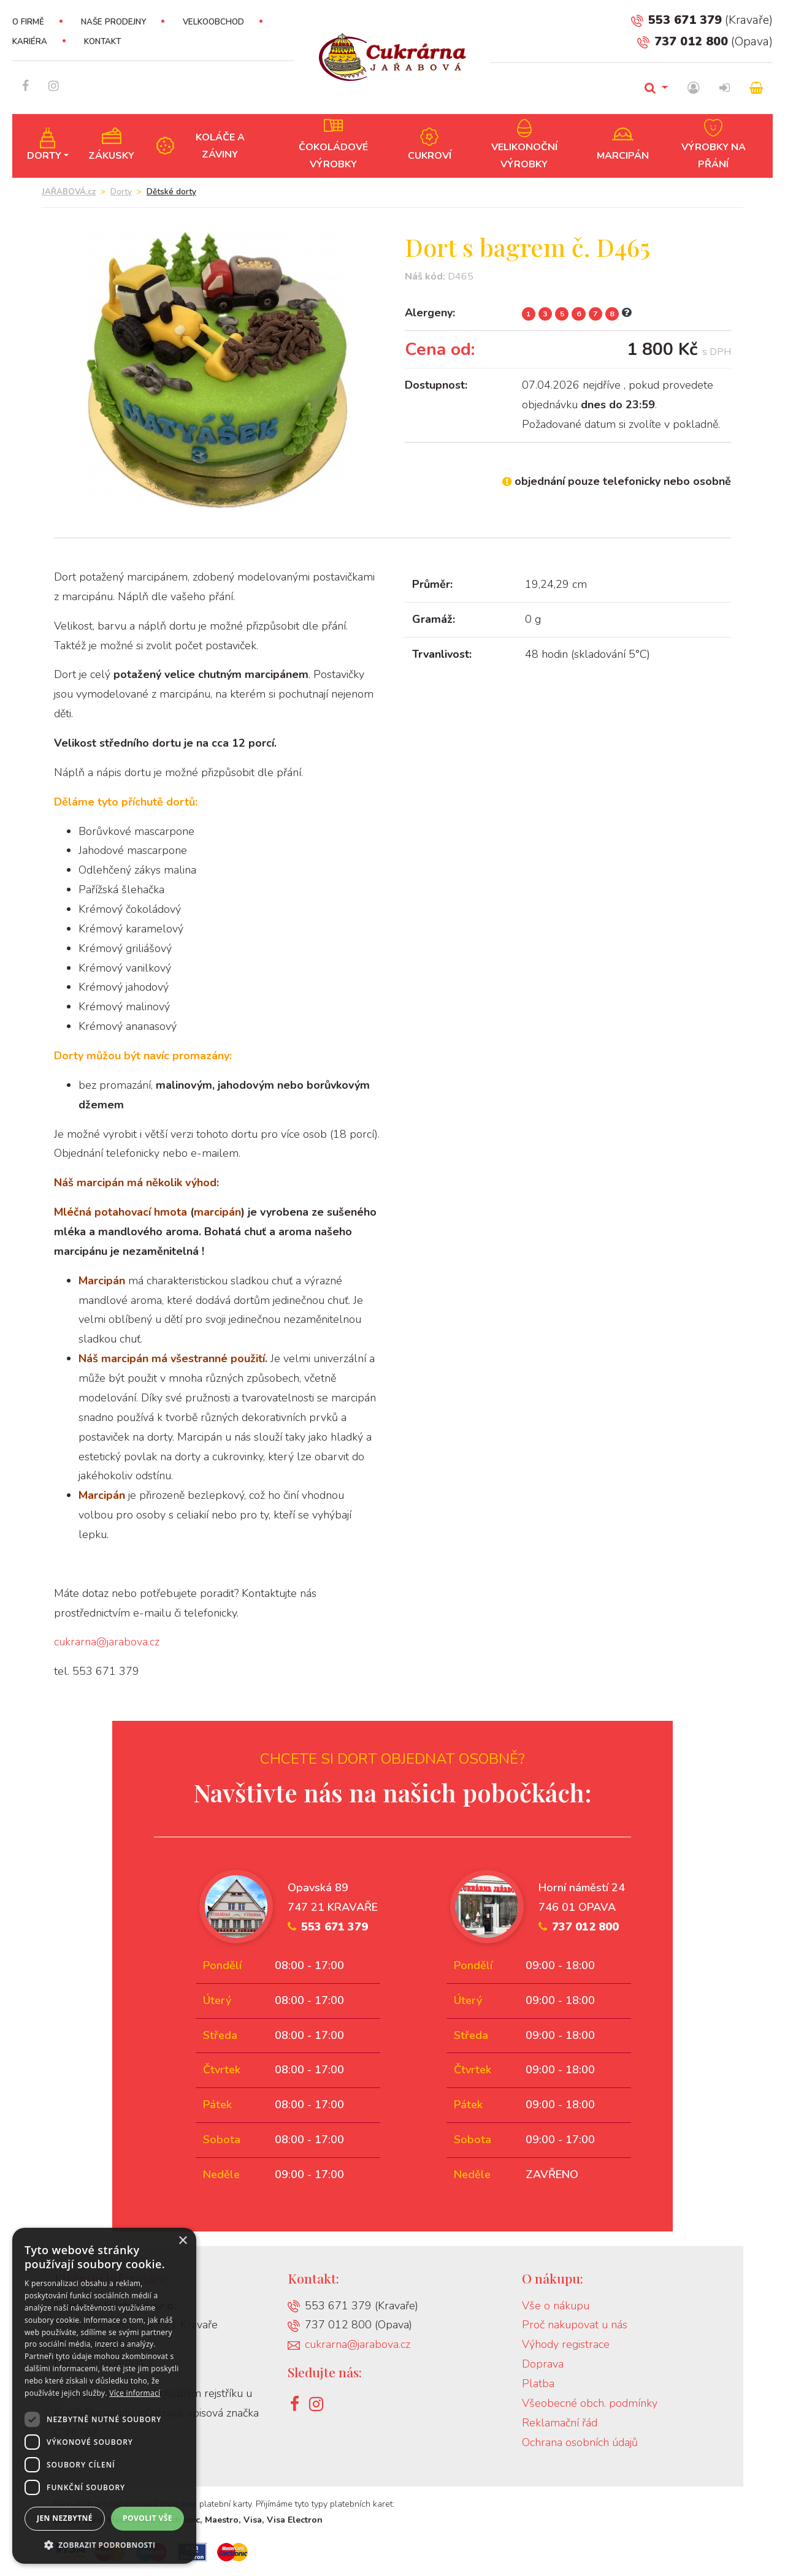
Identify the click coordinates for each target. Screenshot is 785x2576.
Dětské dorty (171, 191)
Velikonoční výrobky (524, 155)
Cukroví (429, 155)
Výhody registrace (566, 2344)
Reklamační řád (559, 2422)
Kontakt (102, 41)
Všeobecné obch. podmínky (589, 2403)
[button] (104, 2545)
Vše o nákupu (555, 2305)
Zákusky (111, 155)
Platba (538, 2383)
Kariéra (29, 41)
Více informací (134, 2393)
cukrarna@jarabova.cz (106, 1641)
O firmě (28, 22)
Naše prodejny (113, 22)
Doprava (543, 2364)
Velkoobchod (213, 22)
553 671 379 (676, 20)
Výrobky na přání (713, 155)
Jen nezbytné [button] (65, 2518)
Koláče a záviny (220, 146)
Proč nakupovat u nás (574, 2324)
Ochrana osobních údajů (580, 2442)
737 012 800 (682, 41)
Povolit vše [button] (147, 2518)
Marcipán (623, 155)
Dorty (44, 155)
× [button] (182, 2241)
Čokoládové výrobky (333, 155)
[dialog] (104, 2396)
